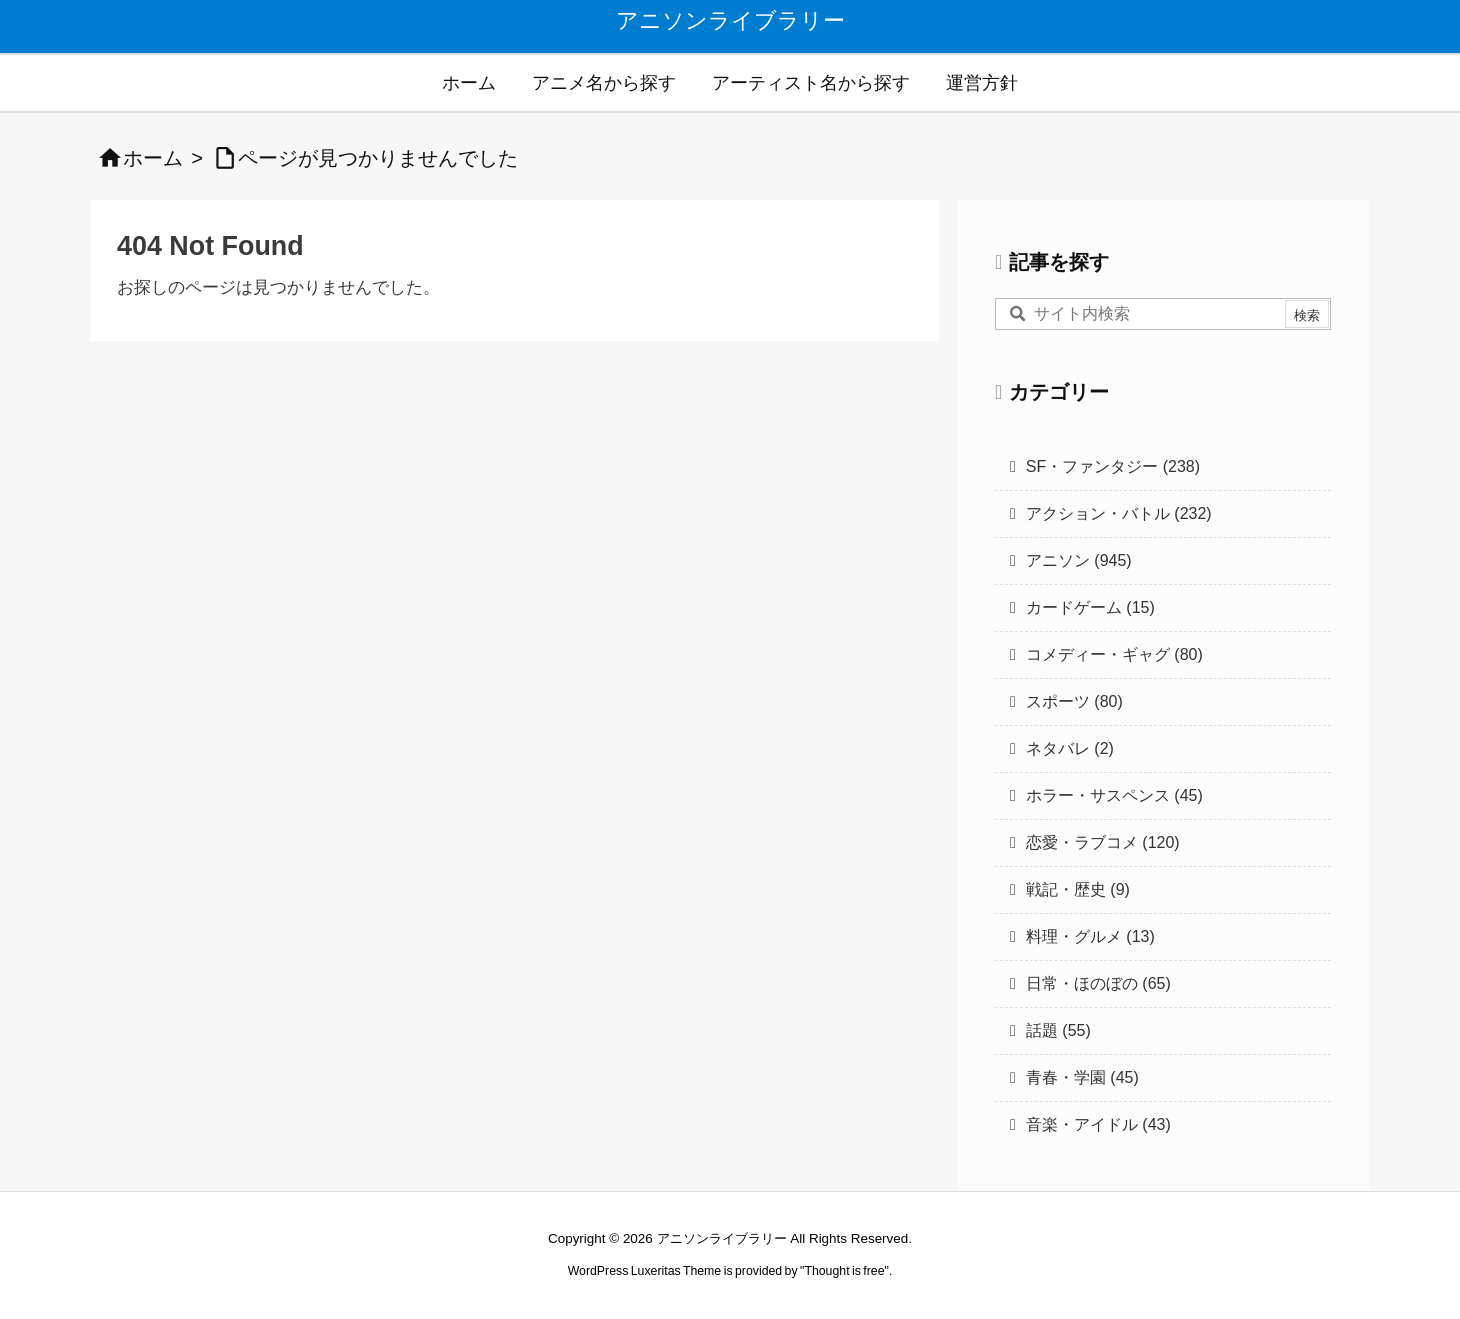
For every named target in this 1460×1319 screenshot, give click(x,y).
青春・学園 (1082, 1077)
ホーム (153, 158)
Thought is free (844, 1271)
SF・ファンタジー (1113, 466)
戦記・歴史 (1078, 889)
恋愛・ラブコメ (1103, 842)
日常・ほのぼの (1098, 983)
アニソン (1079, 560)
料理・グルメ (1090, 936)
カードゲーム (1090, 607)
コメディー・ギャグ (1114, 654)
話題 (1058, 1030)
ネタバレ (1070, 748)
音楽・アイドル (1098, 1124)
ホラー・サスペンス (1114, 795)
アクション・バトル (1119, 513)
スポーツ (1074, 701)
